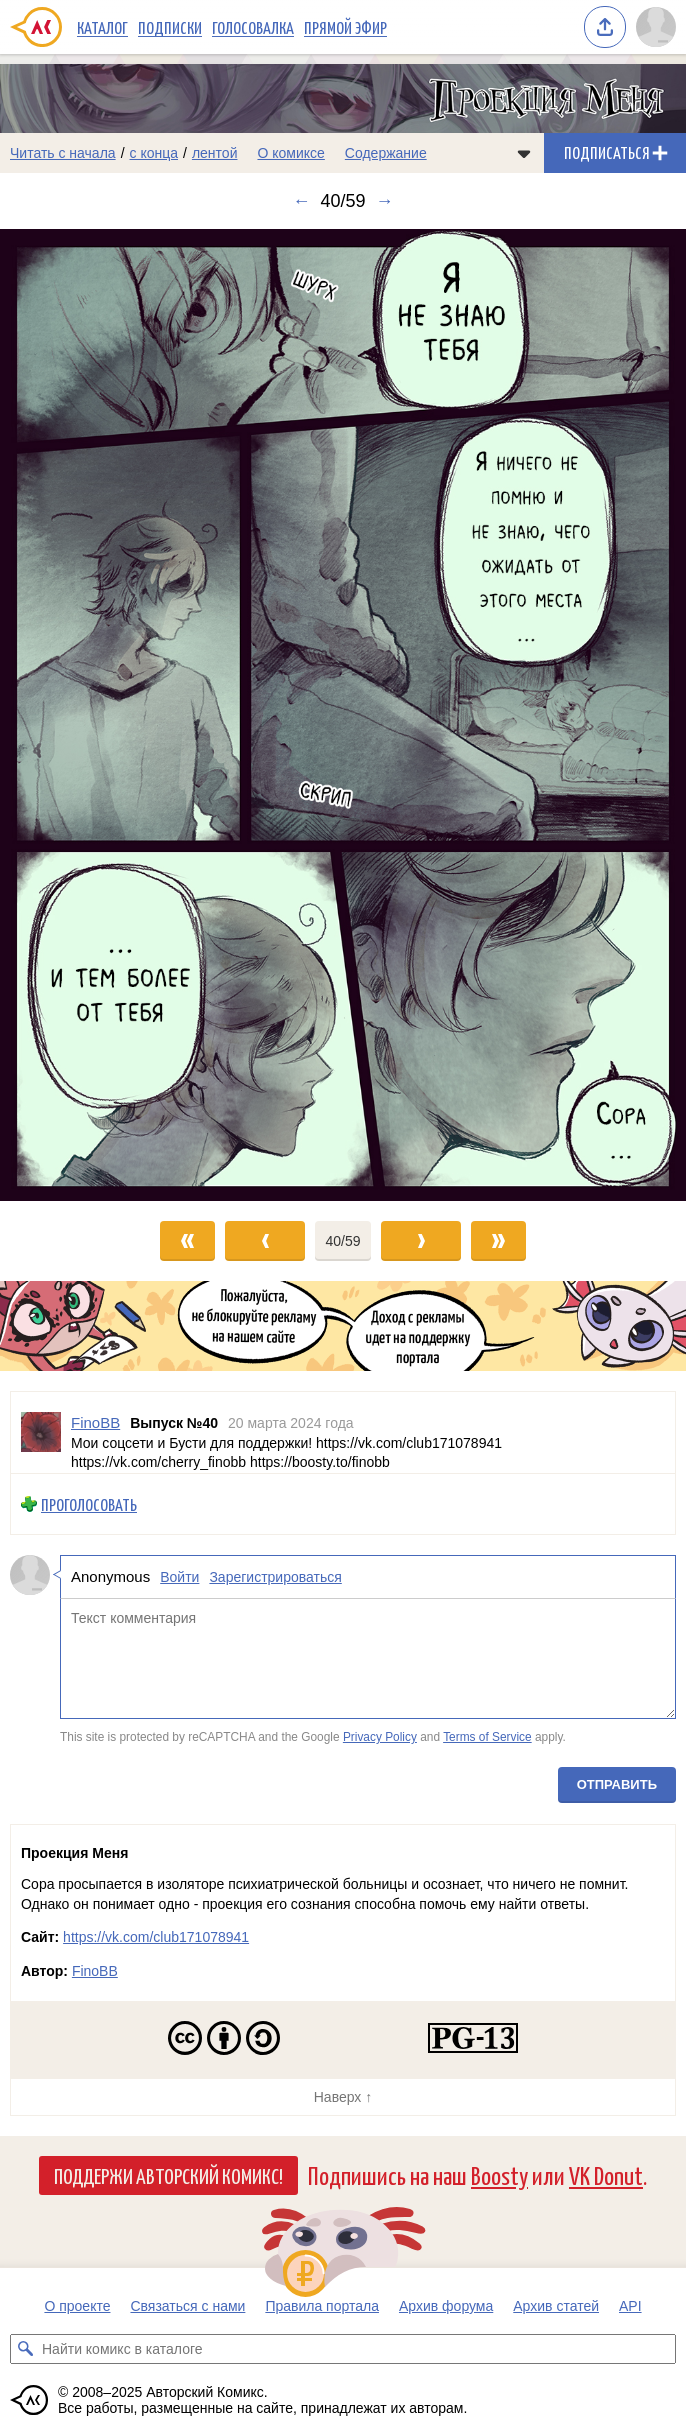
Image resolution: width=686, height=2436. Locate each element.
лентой (215, 153)
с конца (154, 153)
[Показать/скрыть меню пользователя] (656, 27)
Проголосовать (89, 1504)
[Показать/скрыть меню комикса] (524, 153)
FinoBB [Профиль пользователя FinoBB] (95, 1422)
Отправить (617, 1784)
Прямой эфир (345, 27)
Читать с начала (63, 153)
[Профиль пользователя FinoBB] (41, 1432)
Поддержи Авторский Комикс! (168, 2175)
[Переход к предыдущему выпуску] (86, 715)
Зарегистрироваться (275, 1578)
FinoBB (95, 1971)
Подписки (170, 27)
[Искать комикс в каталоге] (25, 2349)
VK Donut (606, 2174)
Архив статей (556, 2306)
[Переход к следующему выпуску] (343, 715)
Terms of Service (487, 1737)
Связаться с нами (187, 2306)
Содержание (386, 153)
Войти (179, 1578)
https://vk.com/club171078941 (156, 1937)
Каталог (102, 27)
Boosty (499, 2174)
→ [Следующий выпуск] (385, 201)
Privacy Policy (380, 1737)
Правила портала (322, 2306)
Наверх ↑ (343, 2097)
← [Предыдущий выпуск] (301, 201)
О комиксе (290, 153)
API (630, 2306)
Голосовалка (253, 27)
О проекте (77, 2306)
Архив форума (446, 2306)
